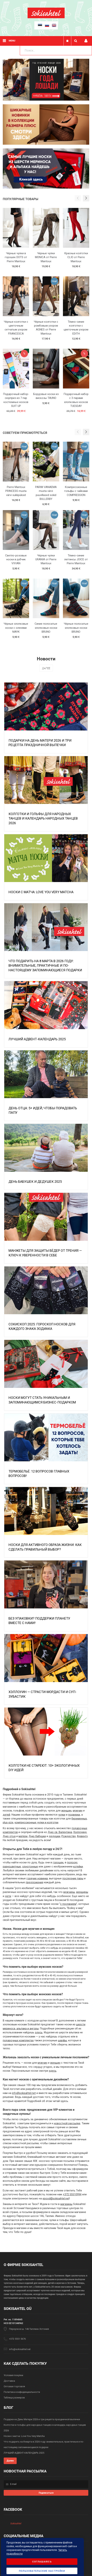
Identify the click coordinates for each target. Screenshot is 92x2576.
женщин (66, 1810)
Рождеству (68, 1836)
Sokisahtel (15, 2523)
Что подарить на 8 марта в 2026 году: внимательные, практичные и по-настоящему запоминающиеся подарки (45, 965)
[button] (86, 198)
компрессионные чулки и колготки (36, 1822)
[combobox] (56, 50)
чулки (61, 1814)
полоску (72, 1862)
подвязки (74, 1814)
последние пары (72, 1878)
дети (8, 1896)
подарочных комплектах (18, 2040)
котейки (78, 1866)
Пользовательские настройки (42, 2570)
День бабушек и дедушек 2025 (35, 1181)
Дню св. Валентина (60, 1832)
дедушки (54, 1836)
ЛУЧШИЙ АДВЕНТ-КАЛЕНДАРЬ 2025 (37, 1039)
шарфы (62, 2040)
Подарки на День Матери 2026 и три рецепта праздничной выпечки (42, 2419)
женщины (82, 1892)
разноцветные (12, 1866)
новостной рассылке (67, 2123)
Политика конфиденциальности (22, 2392)
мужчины (69, 1892)
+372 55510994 (72, 2194)
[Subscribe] (46, 2493)
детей (6, 1814)
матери (23, 1836)
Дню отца (9, 1836)
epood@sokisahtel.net (56, 2198)
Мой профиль (85, 41)
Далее (46, 668)
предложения (34, 1882)
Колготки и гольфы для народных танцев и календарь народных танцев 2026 (43, 818)
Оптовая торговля (14, 2386)
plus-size (8, 1822)
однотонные (30, 1866)
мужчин (77, 1810)
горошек (58, 1862)
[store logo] (46, 17)
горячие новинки (37, 1878)
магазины (66, 2204)
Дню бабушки (37, 1836)
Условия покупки (13, 2375)
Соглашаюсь (42, 2561)
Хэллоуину (80, 1832)
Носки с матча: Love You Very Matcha (41, 892)
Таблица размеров (14, 2397)
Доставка (9, 2380)
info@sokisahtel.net (24, 2093)
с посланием (68, 1903)
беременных (79, 1818)
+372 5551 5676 (17, 2338)
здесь (39, 2032)
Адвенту (82, 1836)
